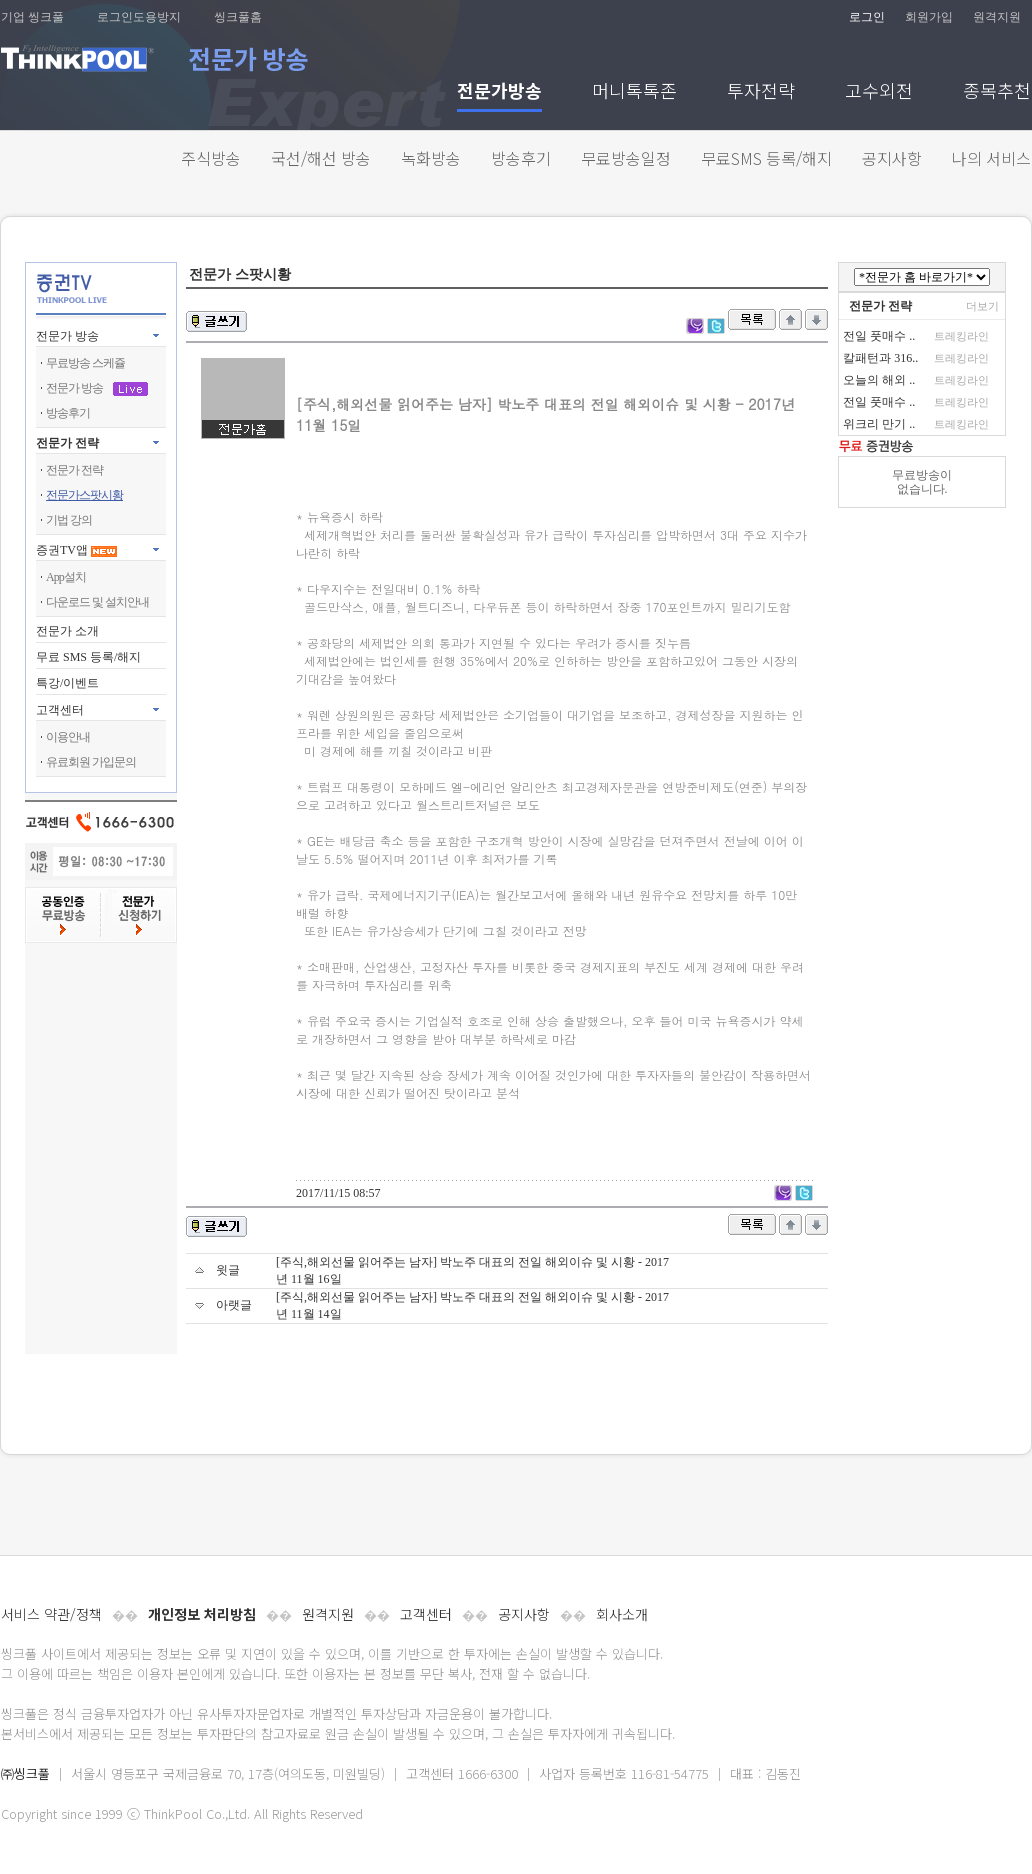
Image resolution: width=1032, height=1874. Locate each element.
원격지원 (997, 17)
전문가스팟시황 (84, 495)
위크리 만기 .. (879, 424)
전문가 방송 (67, 336)
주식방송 (211, 158)
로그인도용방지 (139, 17)
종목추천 (997, 92)
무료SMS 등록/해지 (766, 158)
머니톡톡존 (634, 92)
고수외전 (879, 92)
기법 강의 (69, 520)
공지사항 (892, 158)
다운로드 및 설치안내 (97, 602)
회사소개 (622, 1614)
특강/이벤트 (67, 683)
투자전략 (761, 92)
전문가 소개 (67, 631)
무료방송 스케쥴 (85, 363)
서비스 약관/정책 (51, 1614)
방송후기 (521, 158)
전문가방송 (499, 92)
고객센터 (426, 1614)
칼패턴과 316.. (880, 358)
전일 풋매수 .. (879, 336)
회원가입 (929, 17)
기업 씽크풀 (32, 17)
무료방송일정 (626, 158)
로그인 (867, 17)
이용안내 (68, 737)
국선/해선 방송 (321, 158)
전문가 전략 (67, 443)
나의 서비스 (991, 158)
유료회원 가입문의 (91, 762)
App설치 (66, 577)
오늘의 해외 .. (879, 380)
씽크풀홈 (238, 17)
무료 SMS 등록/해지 (88, 657)
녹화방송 (431, 158)
